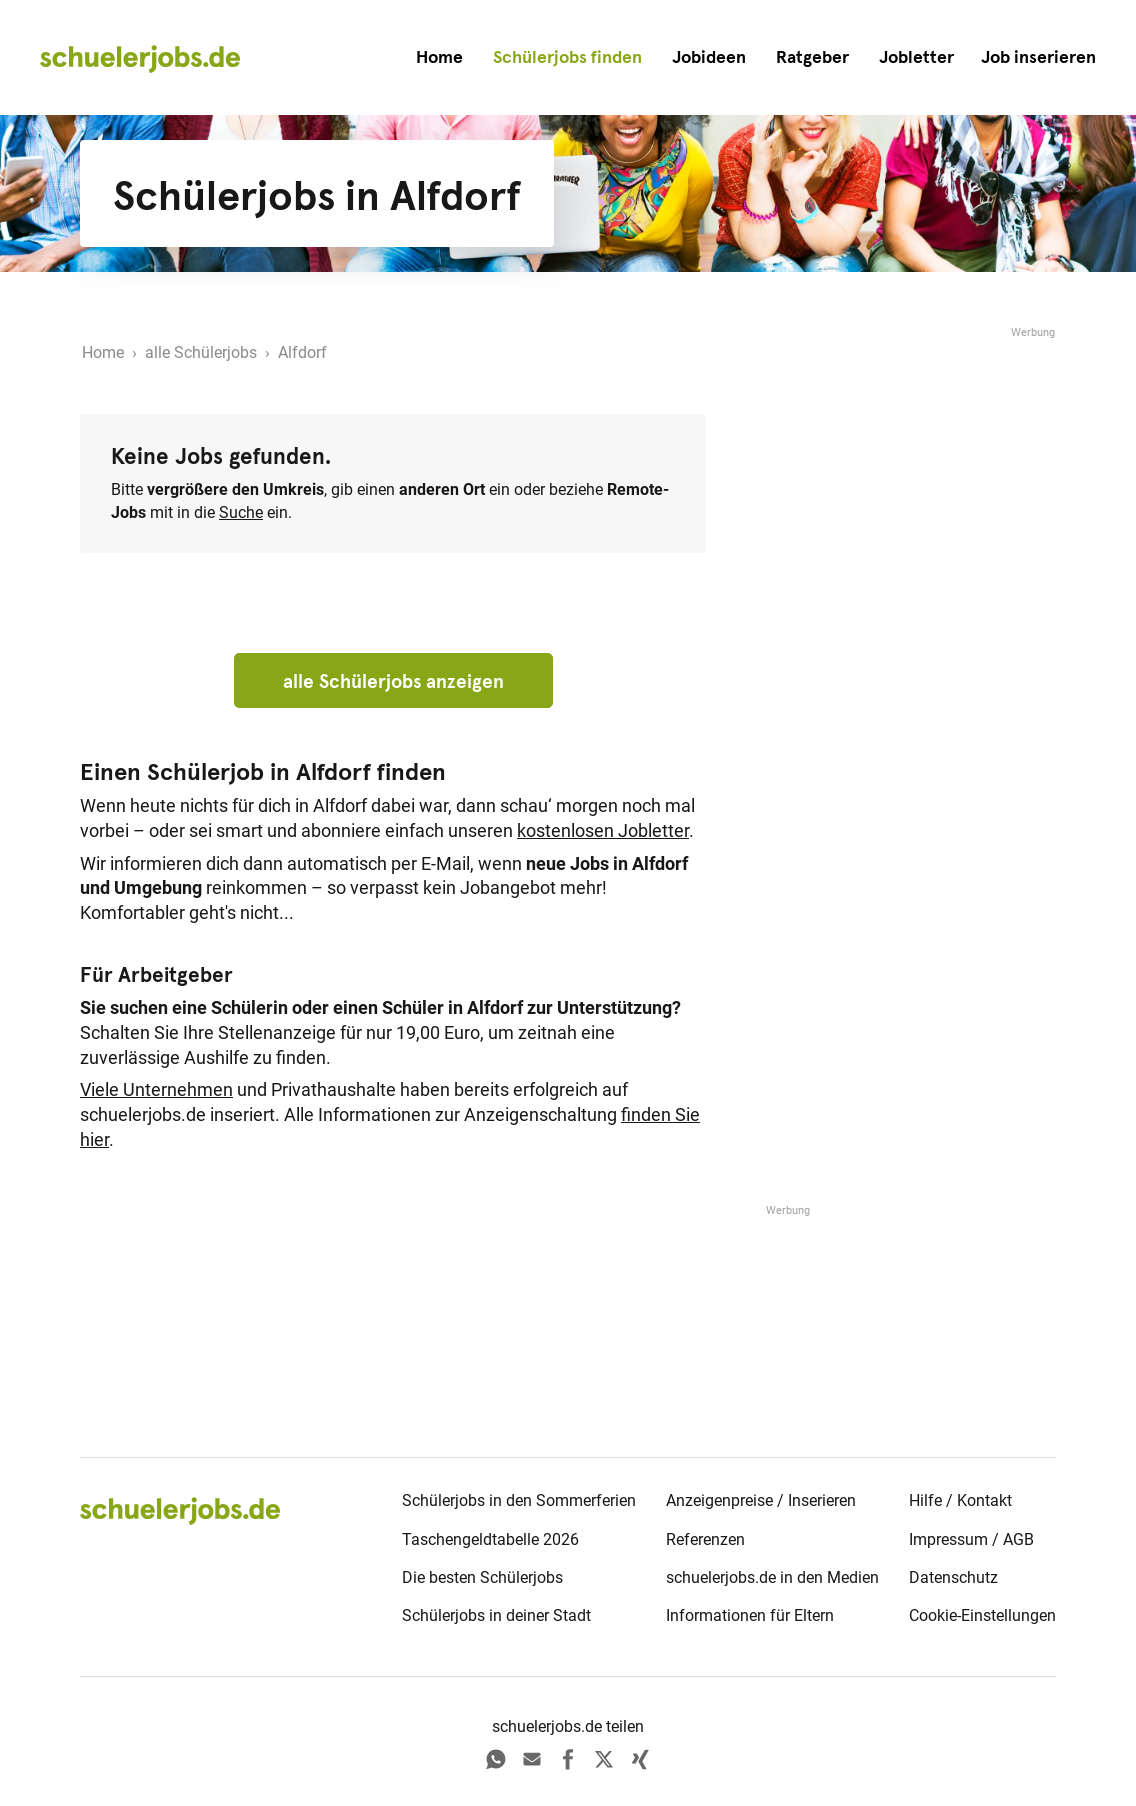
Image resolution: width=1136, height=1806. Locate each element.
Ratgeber (812, 57)
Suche (241, 512)
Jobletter (916, 57)
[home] (140, 58)
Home (439, 57)
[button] (1038, 57)
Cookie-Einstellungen (982, 1615)
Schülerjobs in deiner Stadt (496, 1615)
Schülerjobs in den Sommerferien (519, 1500)
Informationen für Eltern (750, 1615)
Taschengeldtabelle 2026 (490, 1539)
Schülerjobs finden (567, 57)
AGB (1018, 1539)
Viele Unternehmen (156, 1090)
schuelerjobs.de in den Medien (772, 1577)
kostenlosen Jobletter (603, 831)
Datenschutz (953, 1577)
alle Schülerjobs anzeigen (393, 681)
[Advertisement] (906, 467)
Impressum (948, 1539)
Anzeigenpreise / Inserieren (761, 1500)
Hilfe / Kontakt (960, 1500)
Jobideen (709, 57)
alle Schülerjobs (201, 352)
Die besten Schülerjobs (482, 1577)
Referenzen (705, 1539)
